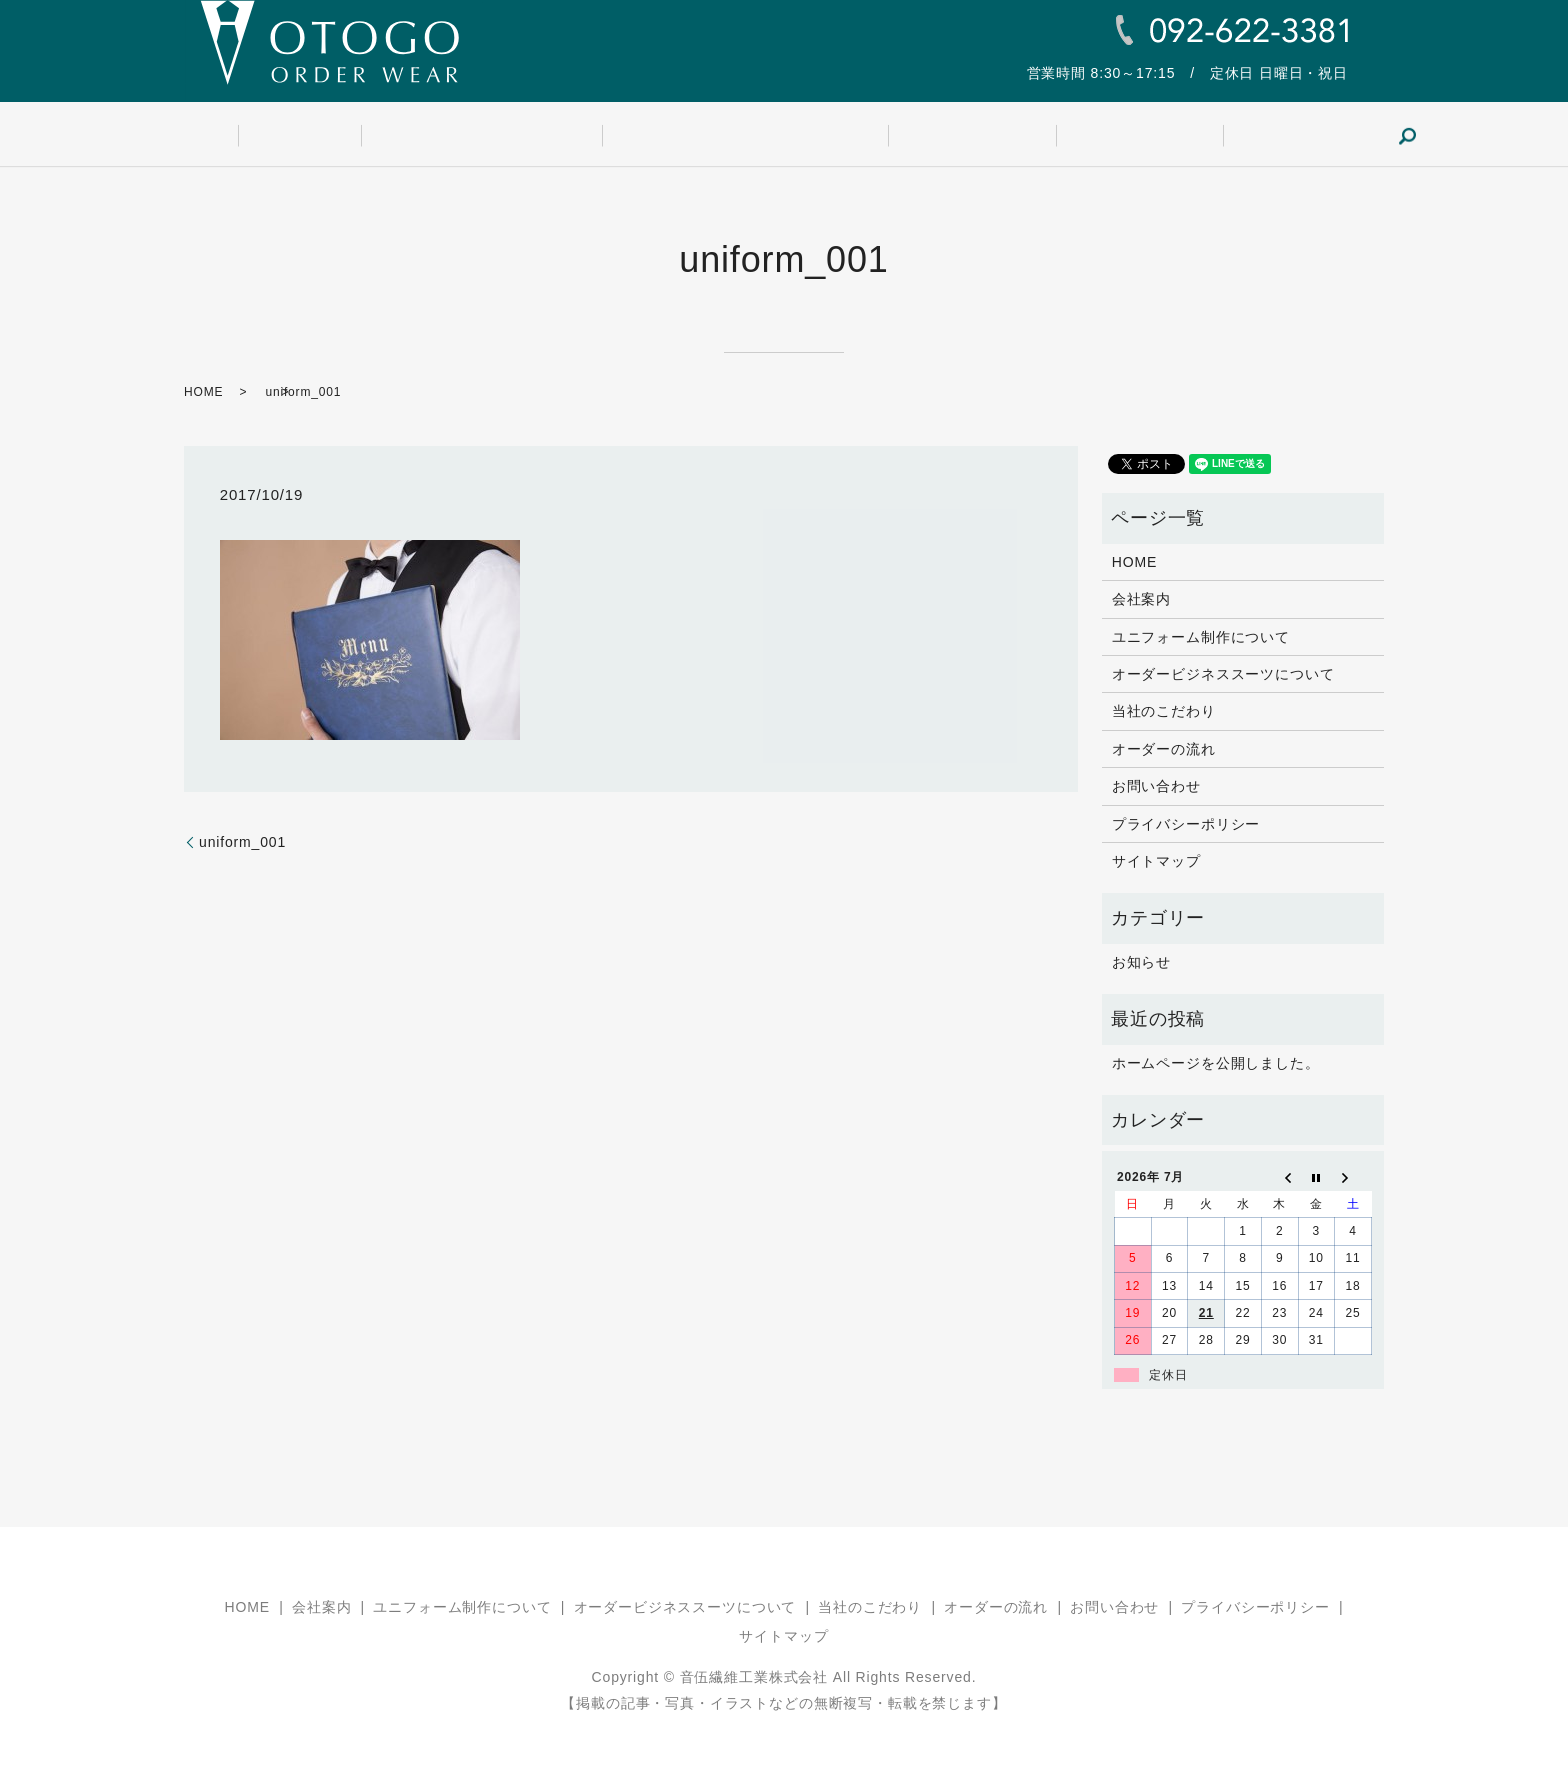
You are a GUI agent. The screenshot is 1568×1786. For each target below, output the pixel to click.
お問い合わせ (1214, 136)
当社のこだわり (944, 136)
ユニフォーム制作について (509, 136)
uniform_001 (242, 842)
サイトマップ (1156, 861)
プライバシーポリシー (1186, 824)
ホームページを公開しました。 (1216, 1063)
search (1309, 136)
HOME (266, 136)
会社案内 (354, 136)
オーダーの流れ (1083, 136)
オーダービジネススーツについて (744, 136)
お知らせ (1141, 962)
